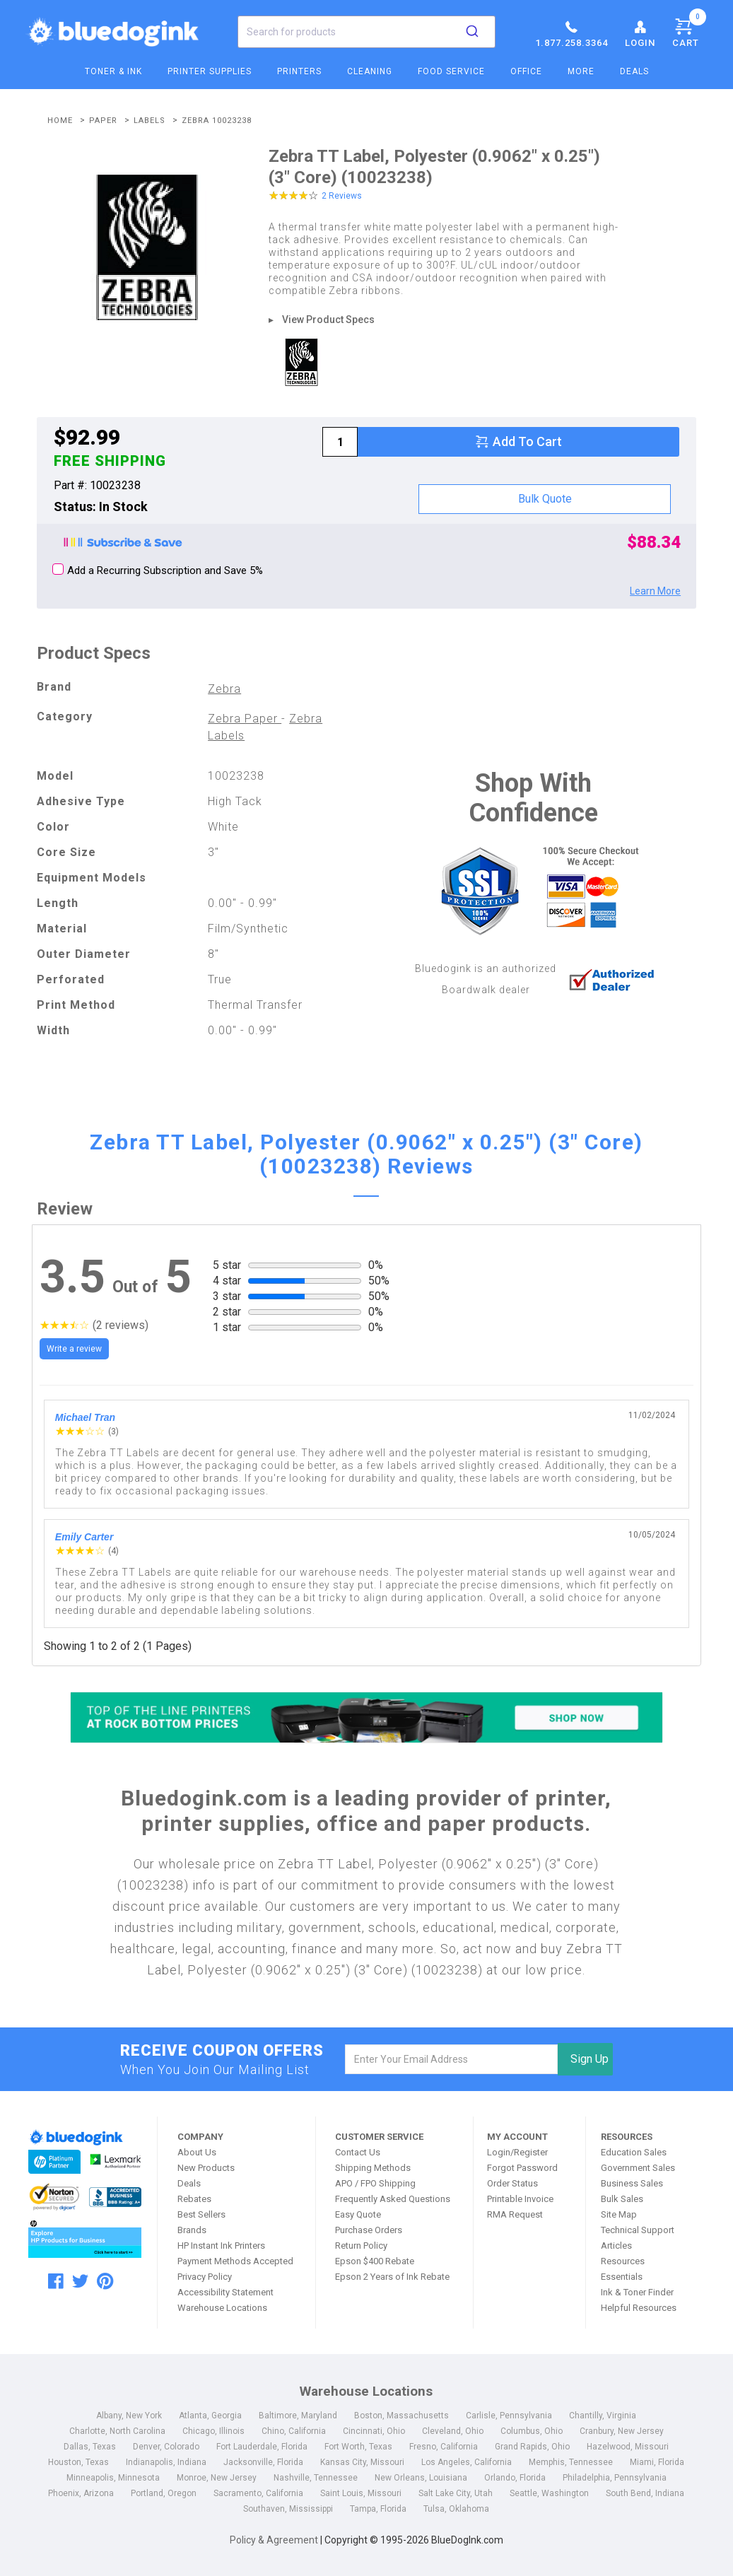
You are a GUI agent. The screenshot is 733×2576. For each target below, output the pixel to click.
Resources (623, 2261)
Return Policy (361, 2245)
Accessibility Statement (225, 2292)
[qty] (340, 442)
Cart (689, 30)
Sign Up (589, 2059)
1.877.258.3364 (571, 33)
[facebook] (56, 2281)
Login (640, 33)
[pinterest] (105, 2281)
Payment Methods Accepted (235, 2261)
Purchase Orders (368, 2230)
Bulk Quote (545, 498)
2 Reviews (342, 196)
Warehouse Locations (222, 2307)
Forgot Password (522, 2167)
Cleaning (369, 71)
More (581, 71)
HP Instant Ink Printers (221, 2245)
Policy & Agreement (274, 2540)
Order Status (512, 2183)
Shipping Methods (373, 2167)
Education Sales (634, 2152)
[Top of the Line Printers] (367, 1717)
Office (526, 71)
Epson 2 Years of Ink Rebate (392, 2276)
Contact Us (357, 2152)
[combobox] (366, 32)
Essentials (622, 2276)
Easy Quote (358, 2214)
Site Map (619, 2214)
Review (65, 1209)
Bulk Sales (622, 2199)
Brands (191, 2230)
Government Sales (638, 2167)
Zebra (224, 689)
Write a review (74, 1349)
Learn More (655, 591)
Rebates (194, 2199)
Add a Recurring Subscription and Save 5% (157, 570)
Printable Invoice (520, 2199)
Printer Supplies (210, 71)
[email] (451, 2059)
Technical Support (637, 2230)
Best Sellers (201, 2214)
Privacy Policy (204, 2276)
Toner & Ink (113, 71)
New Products (206, 2167)
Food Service (451, 71)
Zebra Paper (244, 718)
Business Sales (632, 2183)
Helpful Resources (638, 2307)
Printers (299, 71)
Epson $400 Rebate (374, 2261)
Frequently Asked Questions (392, 2199)
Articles (616, 2245)
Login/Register (517, 2152)
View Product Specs (328, 319)
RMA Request (515, 2214)
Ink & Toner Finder (637, 2292)
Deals (634, 71)
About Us (196, 2152)
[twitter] (80, 2281)
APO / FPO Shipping (375, 2183)
